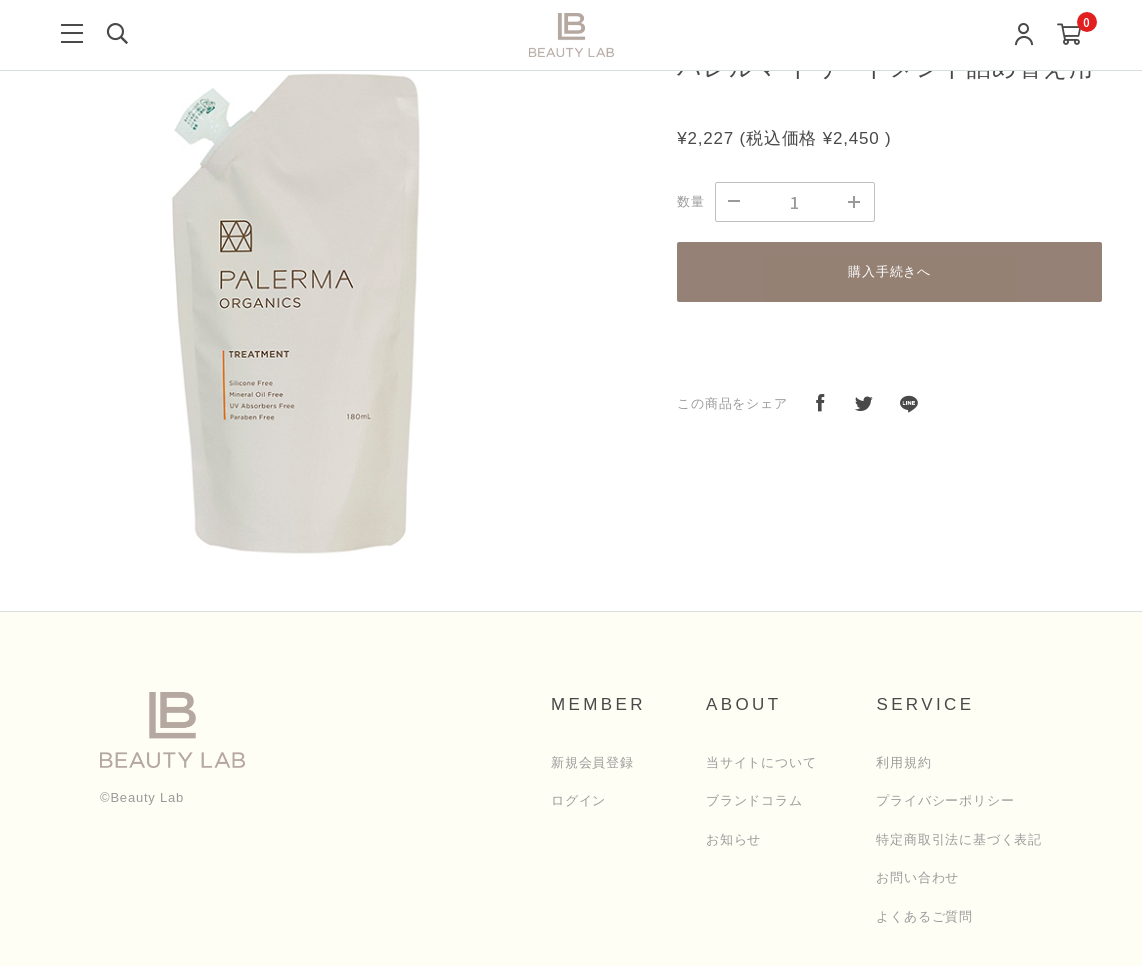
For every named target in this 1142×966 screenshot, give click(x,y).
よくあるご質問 (924, 916)
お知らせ (733, 839)
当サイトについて (761, 762)
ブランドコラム (754, 800)
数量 (691, 201)
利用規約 (903, 762)
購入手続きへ (889, 271)
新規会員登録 (592, 762)
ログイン (578, 800)
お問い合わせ (917, 877)
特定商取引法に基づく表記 (959, 839)
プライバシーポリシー (945, 800)
